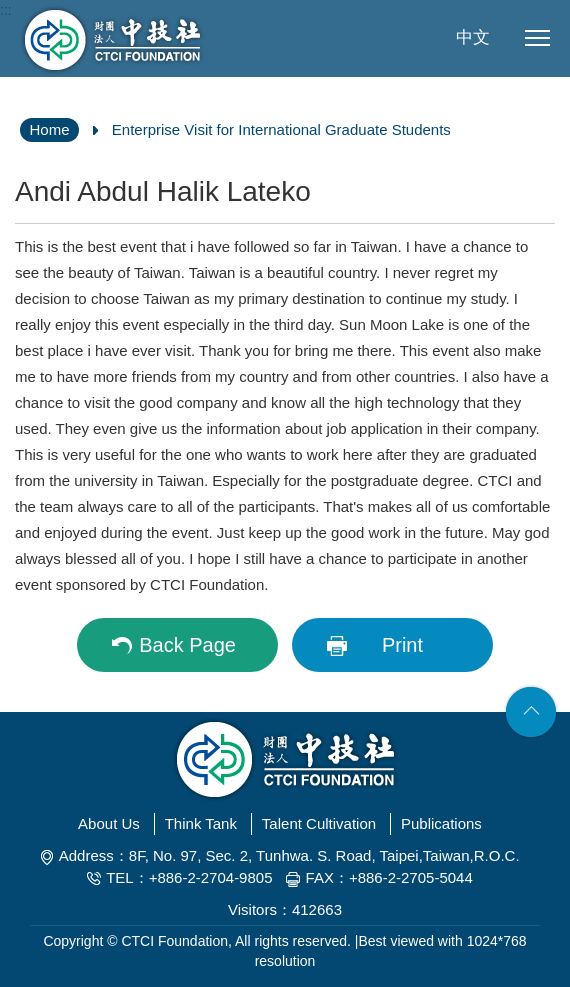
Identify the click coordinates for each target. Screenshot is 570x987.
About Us (109, 823)
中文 (473, 37)
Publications (441, 823)
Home (49, 129)
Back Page (187, 645)
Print (402, 645)
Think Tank (201, 823)
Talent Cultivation (319, 823)
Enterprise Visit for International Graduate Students (281, 129)
